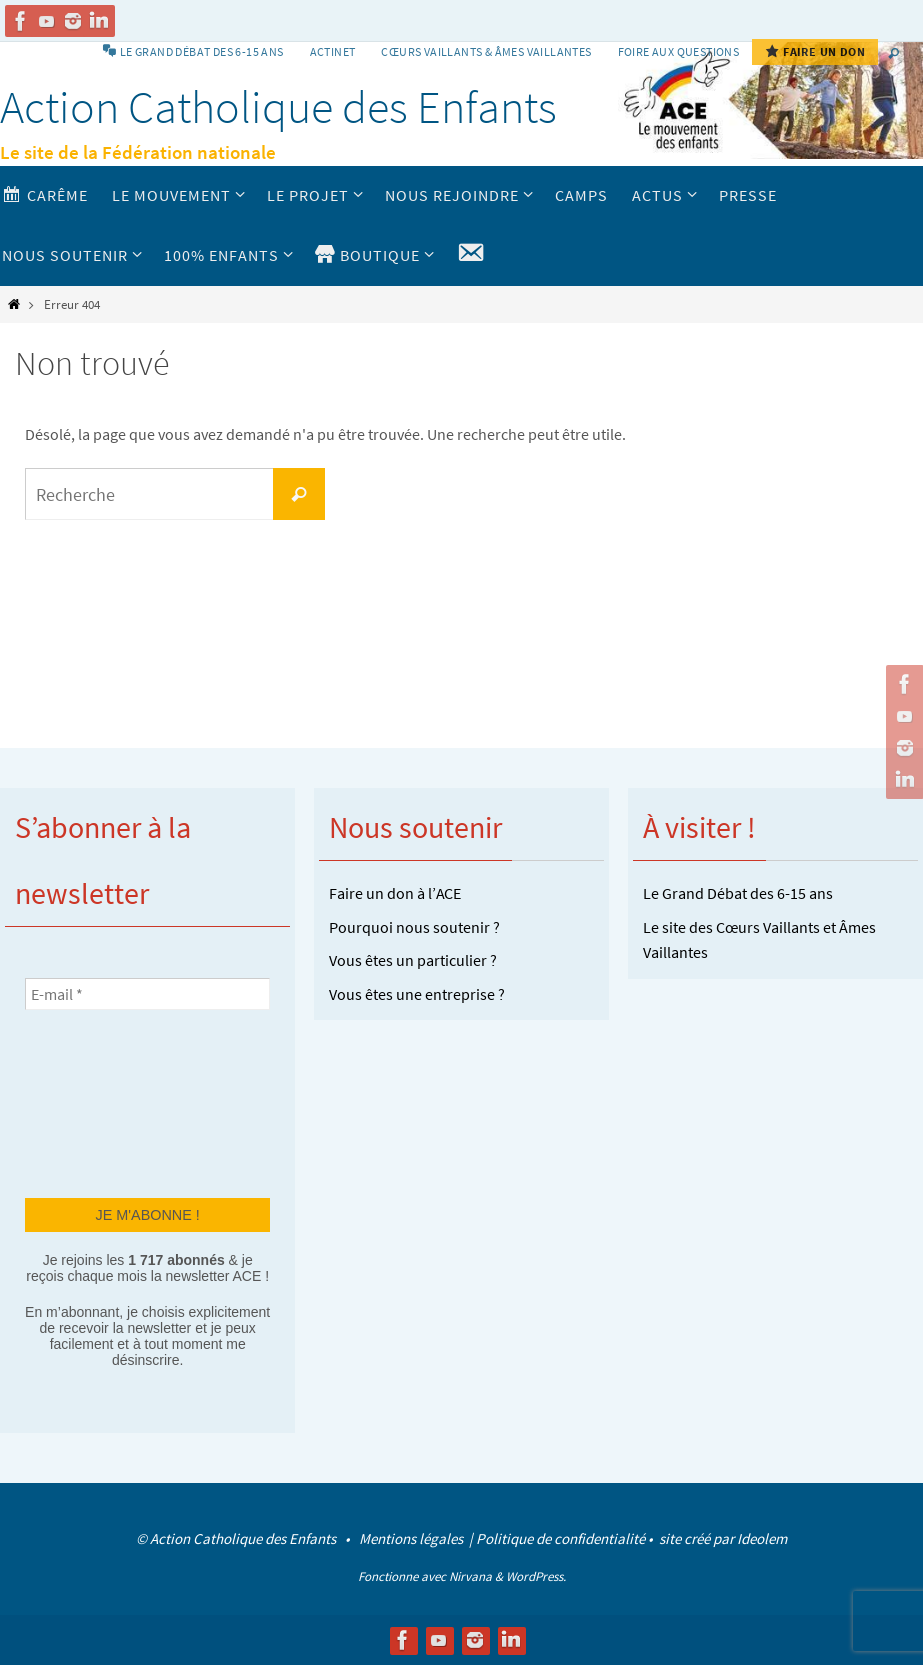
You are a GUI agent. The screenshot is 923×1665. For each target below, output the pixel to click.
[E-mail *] (147, 994)
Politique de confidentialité (560, 1538)
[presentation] (107, 1102)
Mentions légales (412, 1538)
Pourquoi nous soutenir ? (414, 927)
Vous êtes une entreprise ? (417, 994)
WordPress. (536, 1576)
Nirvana (470, 1576)
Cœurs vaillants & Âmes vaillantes (486, 51)
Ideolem (762, 1538)
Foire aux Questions (679, 51)
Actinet (333, 51)
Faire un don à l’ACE (395, 893)
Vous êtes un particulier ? (413, 960)
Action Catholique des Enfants (278, 107)
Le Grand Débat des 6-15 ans (738, 893)
